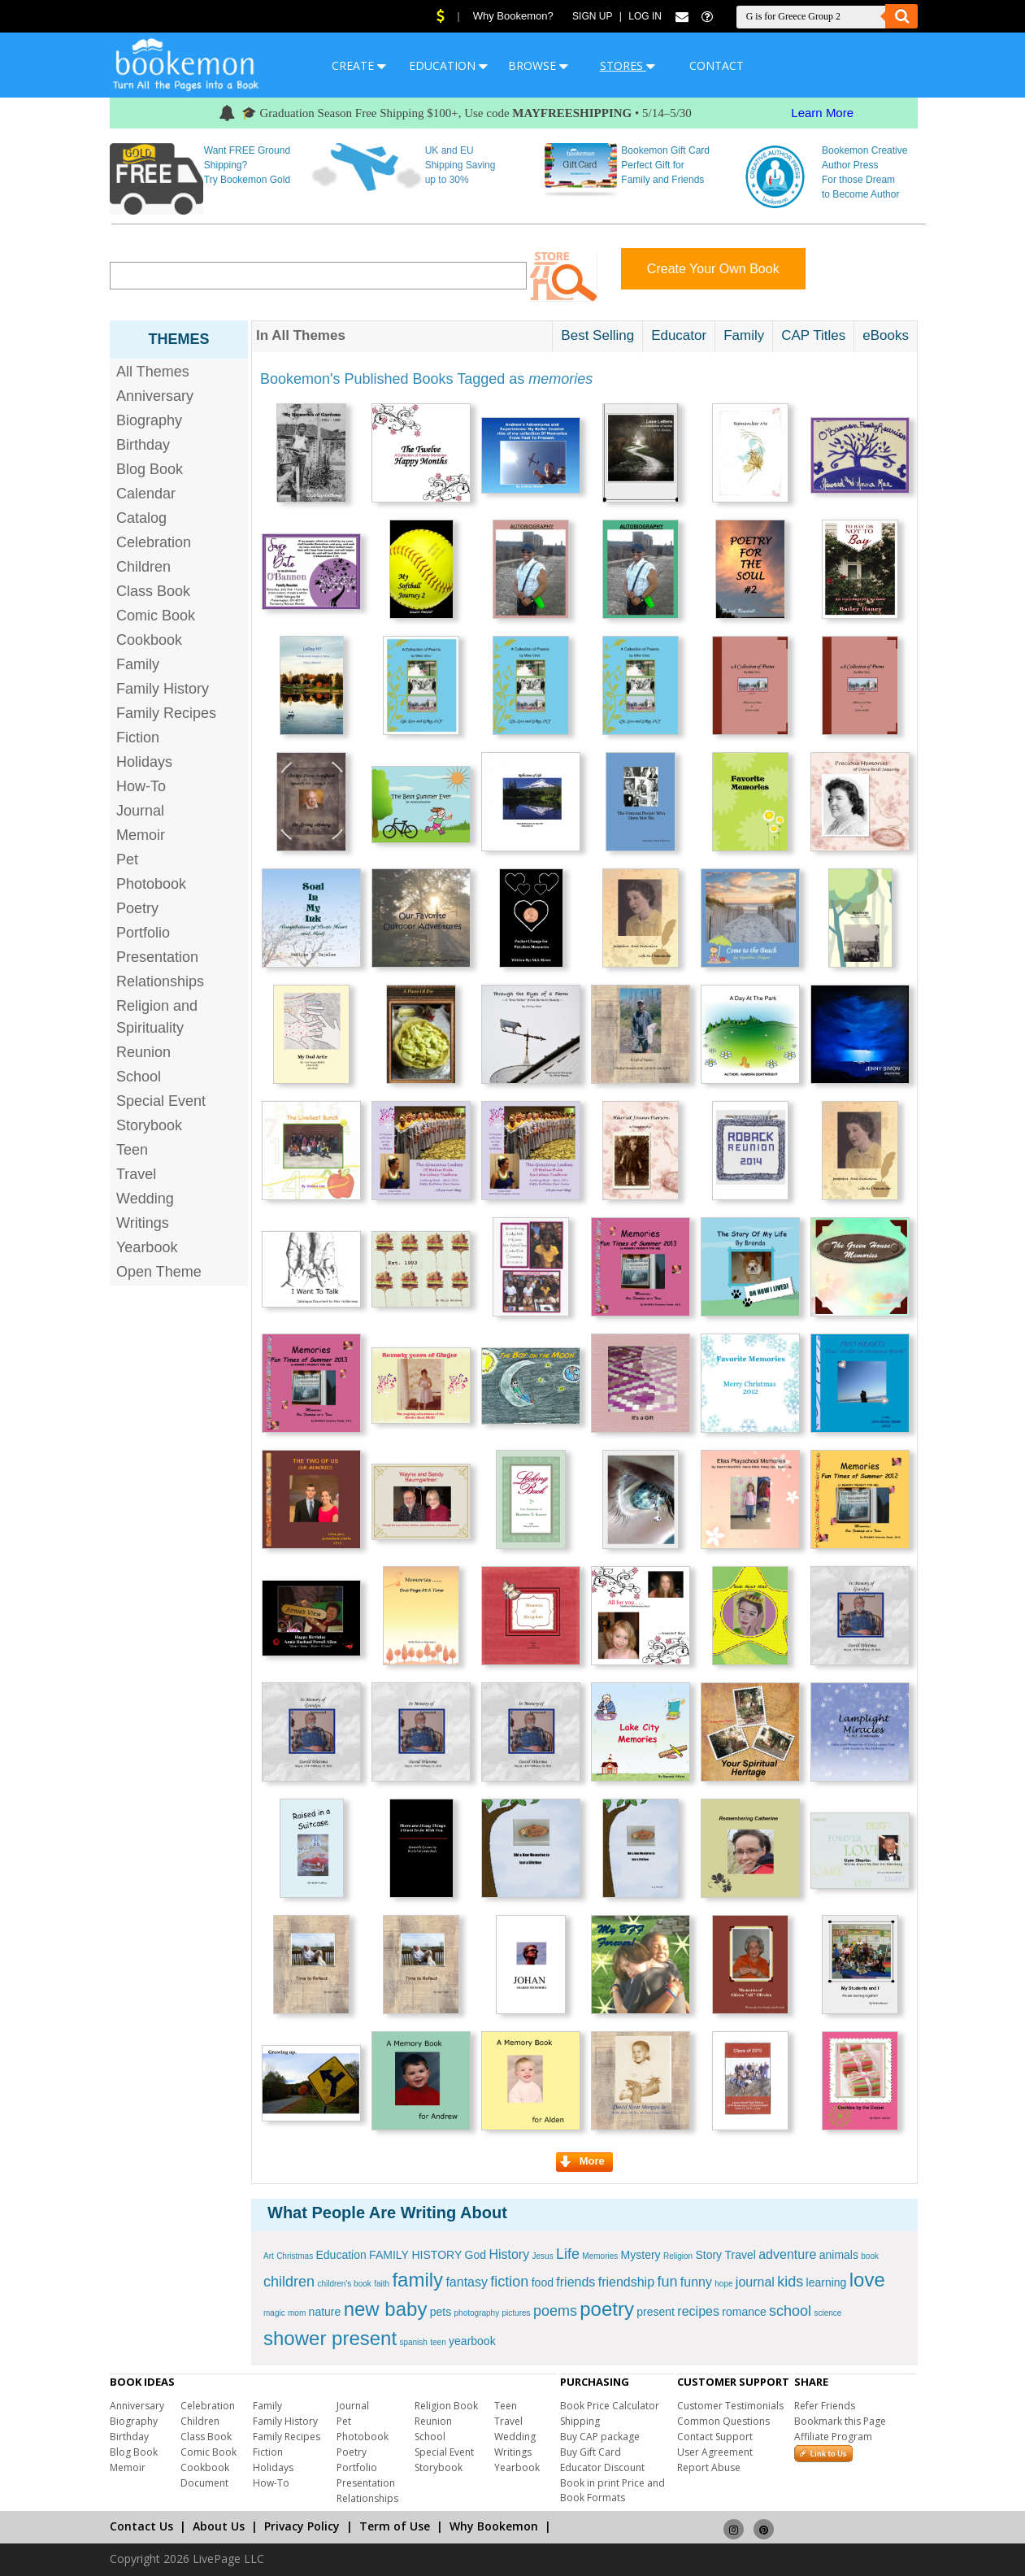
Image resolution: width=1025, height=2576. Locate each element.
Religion (678, 2256)
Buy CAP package (600, 2436)
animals (838, 2254)
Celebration (153, 542)
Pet (127, 859)
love (867, 2280)
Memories (600, 2256)
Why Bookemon (494, 2526)
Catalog (141, 518)
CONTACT (716, 65)
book (870, 2256)
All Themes (152, 371)
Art (268, 2256)
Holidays (144, 762)
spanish (413, 2342)
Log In (645, 16)
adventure (787, 2254)
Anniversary (154, 396)
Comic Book (155, 615)
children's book (344, 2283)
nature (325, 2311)
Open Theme (159, 1272)
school (790, 2311)
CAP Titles (813, 335)
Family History (162, 689)
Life (568, 2254)
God (475, 2254)
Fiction (137, 737)
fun (667, 2282)
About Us (219, 2526)
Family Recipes (166, 713)
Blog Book (149, 469)
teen (437, 2342)
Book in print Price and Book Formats (612, 2490)
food (543, 2282)
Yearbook (146, 1247)
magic (274, 2312)
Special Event (161, 1101)
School (138, 1076)
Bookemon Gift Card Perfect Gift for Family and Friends (665, 165)
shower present (330, 2338)
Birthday (143, 445)
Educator (678, 335)
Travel (136, 1174)
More (582, 2161)
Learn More (822, 113)
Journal (140, 811)
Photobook (151, 884)
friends (575, 2282)
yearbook (472, 2341)
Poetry (137, 908)
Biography (149, 420)
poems (555, 2311)
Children (143, 567)
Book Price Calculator (609, 2406)
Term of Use (394, 2526)
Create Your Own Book (713, 269)
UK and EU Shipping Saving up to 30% (460, 165)
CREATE (359, 65)
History (509, 2254)
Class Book (153, 591)
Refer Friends (824, 2406)
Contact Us (141, 2526)
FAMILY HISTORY (415, 2254)
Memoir (140, 835)
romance (744, 2311)
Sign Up (592, 16)
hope (723, 2283)
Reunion (143, 1052)
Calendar (146, 493)
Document (204, 2483)
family (417, 2280)
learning (826, 2282)
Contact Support (715, 2436)
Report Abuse (709, 2467)
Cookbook (149, 640)
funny (696, 2282)
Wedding (145, 1198)
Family (137, 664)
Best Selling (597, 335)
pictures (516, 2312)
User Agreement (715, 2452)
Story (708, 2254)
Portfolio (143, 933)
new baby (386, 2309)
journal (755, 2282)
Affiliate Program (833, 2436)
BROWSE (538, 65)
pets (440, 2311)
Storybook (149, 1125)
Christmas (294, 2256)
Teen (132, 1150)
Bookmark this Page (840, 2421)
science (827, 2312)
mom (297, 2312)
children (289, 2282)
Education (340, 2254)
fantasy (466, 2282)
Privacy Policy (302, 2526)
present (655, 2311)
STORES (627, 65)
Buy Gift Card (590, 2452)
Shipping (580, 2421)
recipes (698, 2311)
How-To (141, 786)
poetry (607, 2309)
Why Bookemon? (513, 16)
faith (381, 2283)
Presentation (157, 957)
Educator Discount (602, 2467)
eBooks (885, 335)
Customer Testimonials (730, 2406)
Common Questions (723, 2421)
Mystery (641, 2254)
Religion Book (446, 2406)
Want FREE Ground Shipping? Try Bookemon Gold (247, 165)
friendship (626, 2282)
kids (790, 2282)
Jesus (543, 2256)
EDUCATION (448, 65)
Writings (142, 1223)
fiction (509, 2282)
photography (477, 2312)
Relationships (160, 981)
